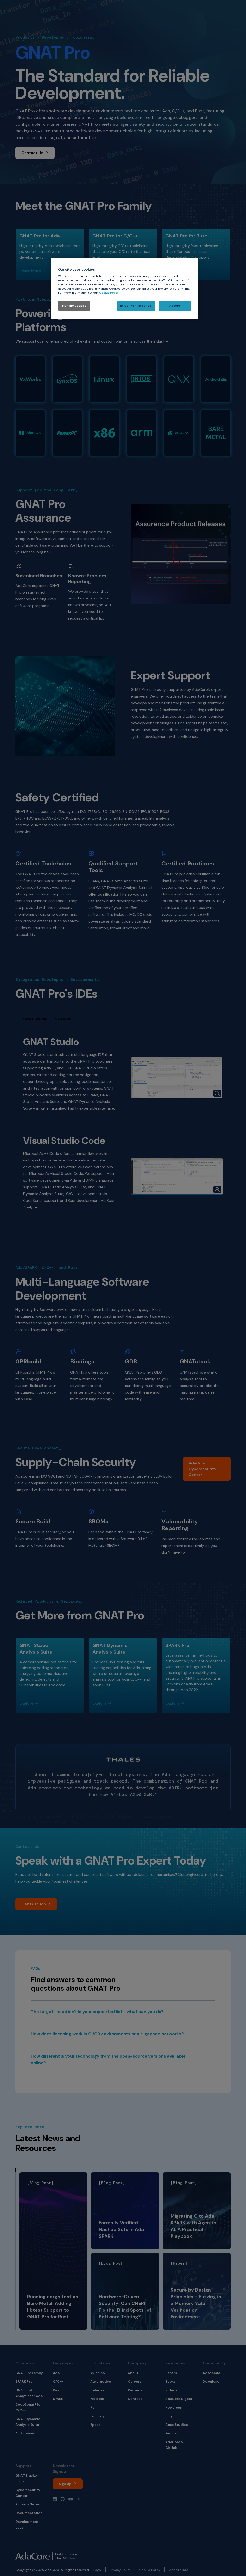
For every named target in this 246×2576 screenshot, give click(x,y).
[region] (124, 288)
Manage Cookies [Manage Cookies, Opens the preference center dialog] (74, 306)
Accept (174, 306)
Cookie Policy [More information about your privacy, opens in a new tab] (109, 293)
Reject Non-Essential (136, 306)
